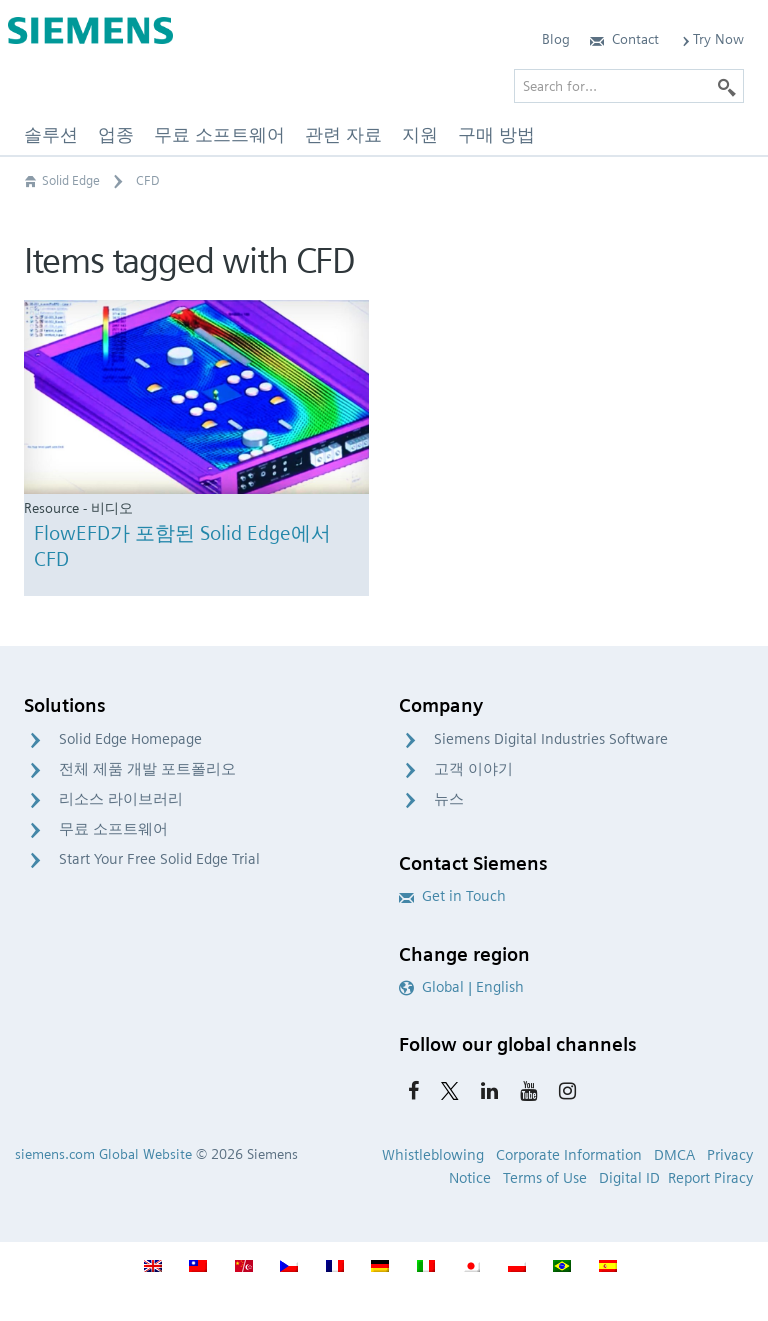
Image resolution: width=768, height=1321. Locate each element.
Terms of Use (545, 1178)
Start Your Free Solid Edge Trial (159, 859)
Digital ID (629, 1178)
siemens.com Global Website (103, 1154)
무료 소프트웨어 (113, 829)
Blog (556, 39)
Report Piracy (710, 1178)
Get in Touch (452, 896)
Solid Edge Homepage (130, 739)
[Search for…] (629, 86)
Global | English (461, 987)
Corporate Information (569, 1155)
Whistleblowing (433, 1155)
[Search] (727, 86)
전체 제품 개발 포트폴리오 (147, 769)
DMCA (674, 1155)
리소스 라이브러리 (121, 799)
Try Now (711, 39)
